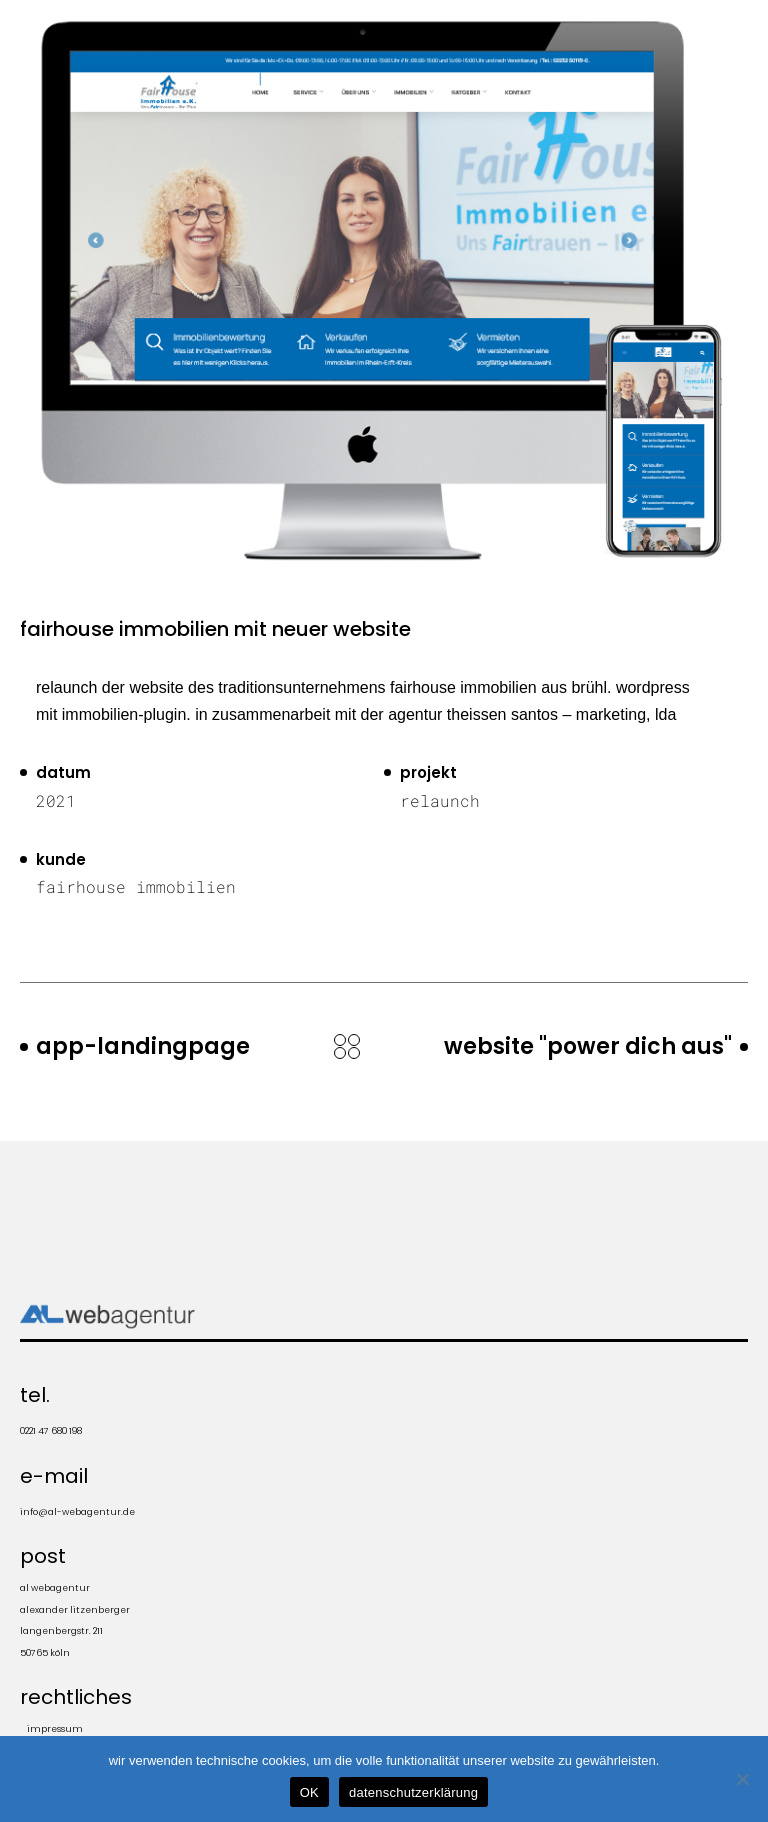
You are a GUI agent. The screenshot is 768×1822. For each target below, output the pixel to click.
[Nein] (743, 1779)
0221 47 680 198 (51, 1431)
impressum (55, 1729)
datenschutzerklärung (413, 1792)
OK (309, 1792)
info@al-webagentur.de (77, 1512)
